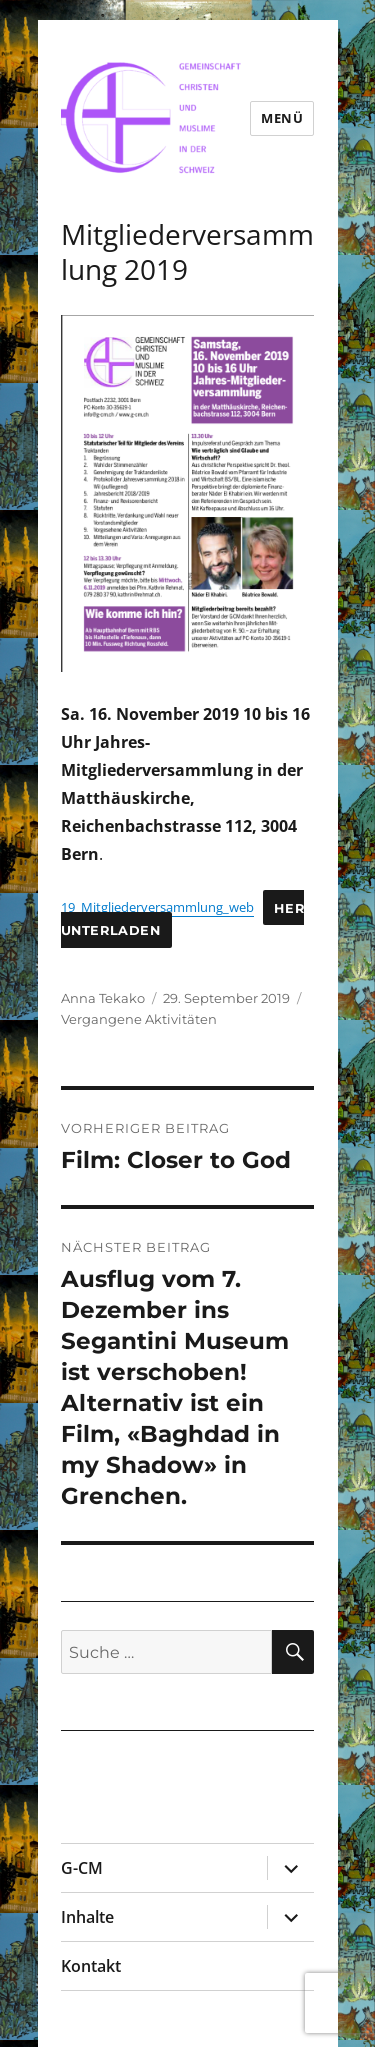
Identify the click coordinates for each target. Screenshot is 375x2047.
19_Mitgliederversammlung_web (157, 907)
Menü (282, 118)
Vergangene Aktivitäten (139, 1019)
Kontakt (91, 1966)
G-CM (82, 1868)
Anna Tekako (103, 998)
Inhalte (87, 1917)
